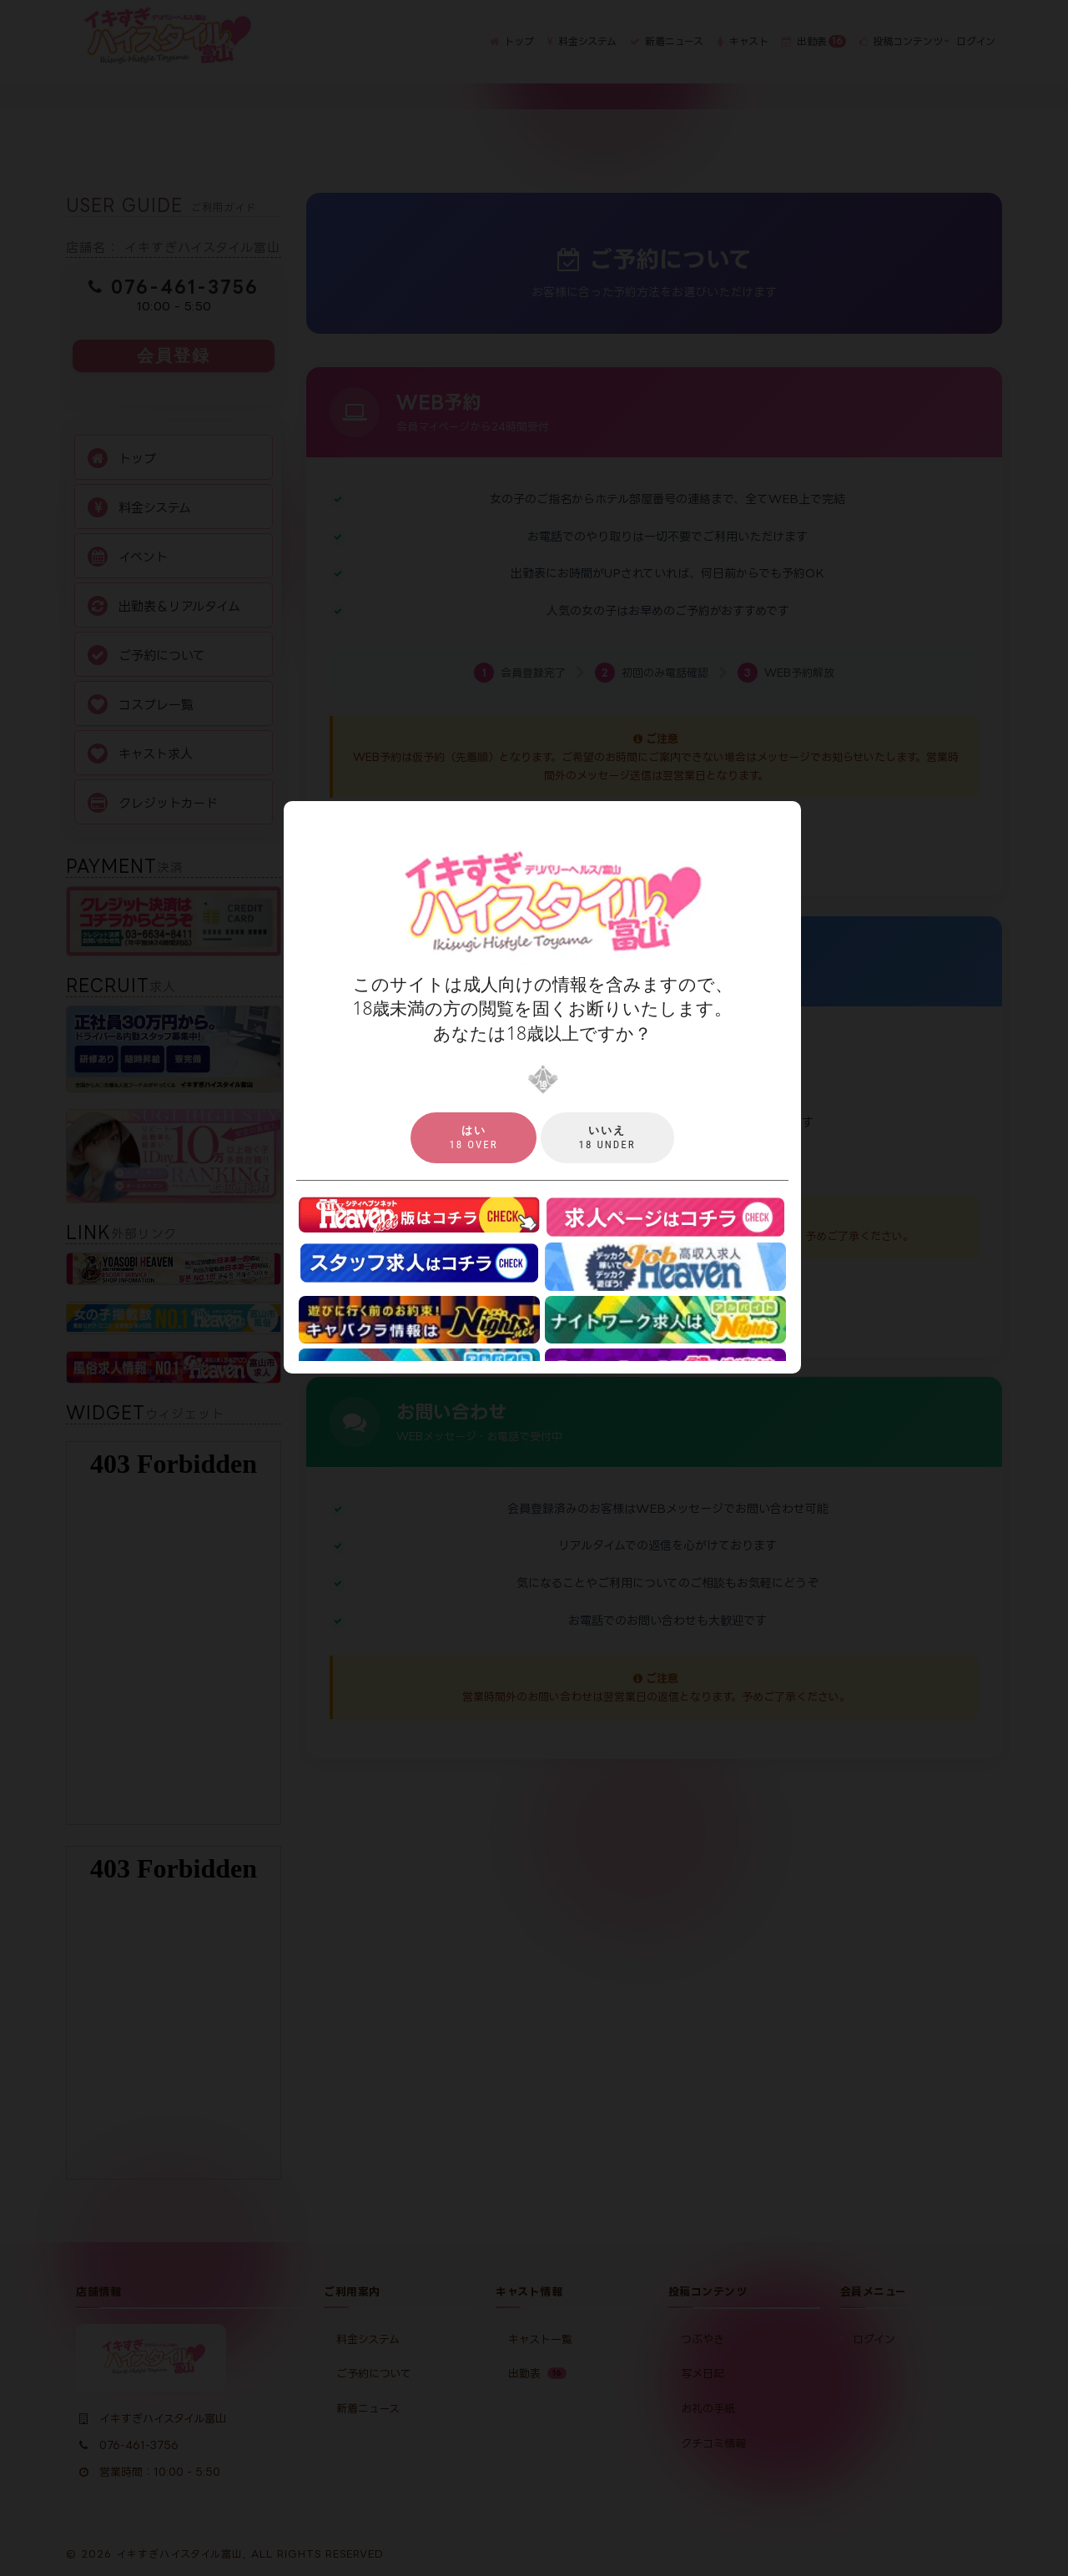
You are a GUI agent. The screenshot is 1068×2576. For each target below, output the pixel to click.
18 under (607, 1137)
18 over (473, 1137)
